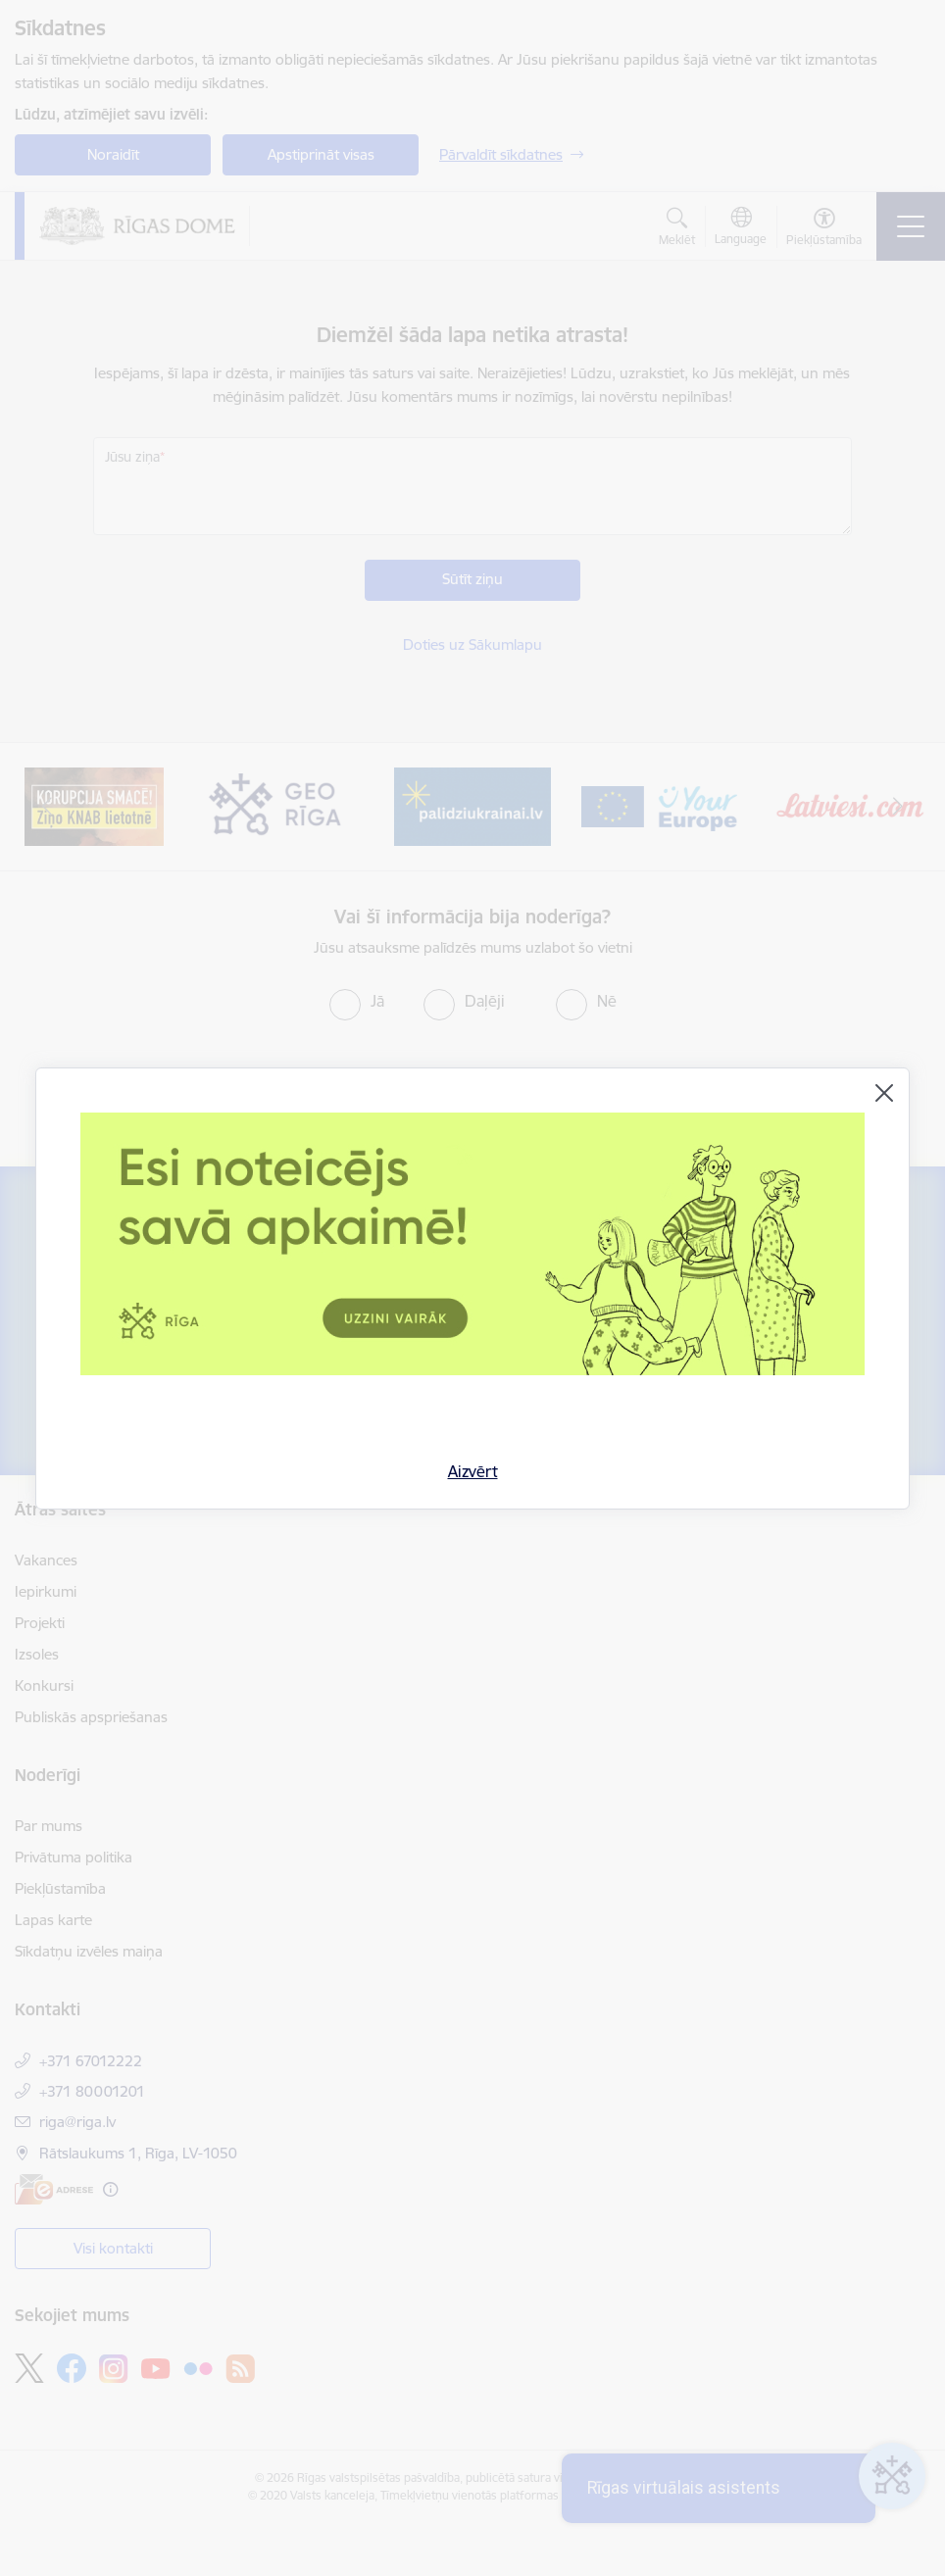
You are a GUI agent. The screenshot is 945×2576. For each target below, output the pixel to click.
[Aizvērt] (884, 1093)
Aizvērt (473, 1471)
